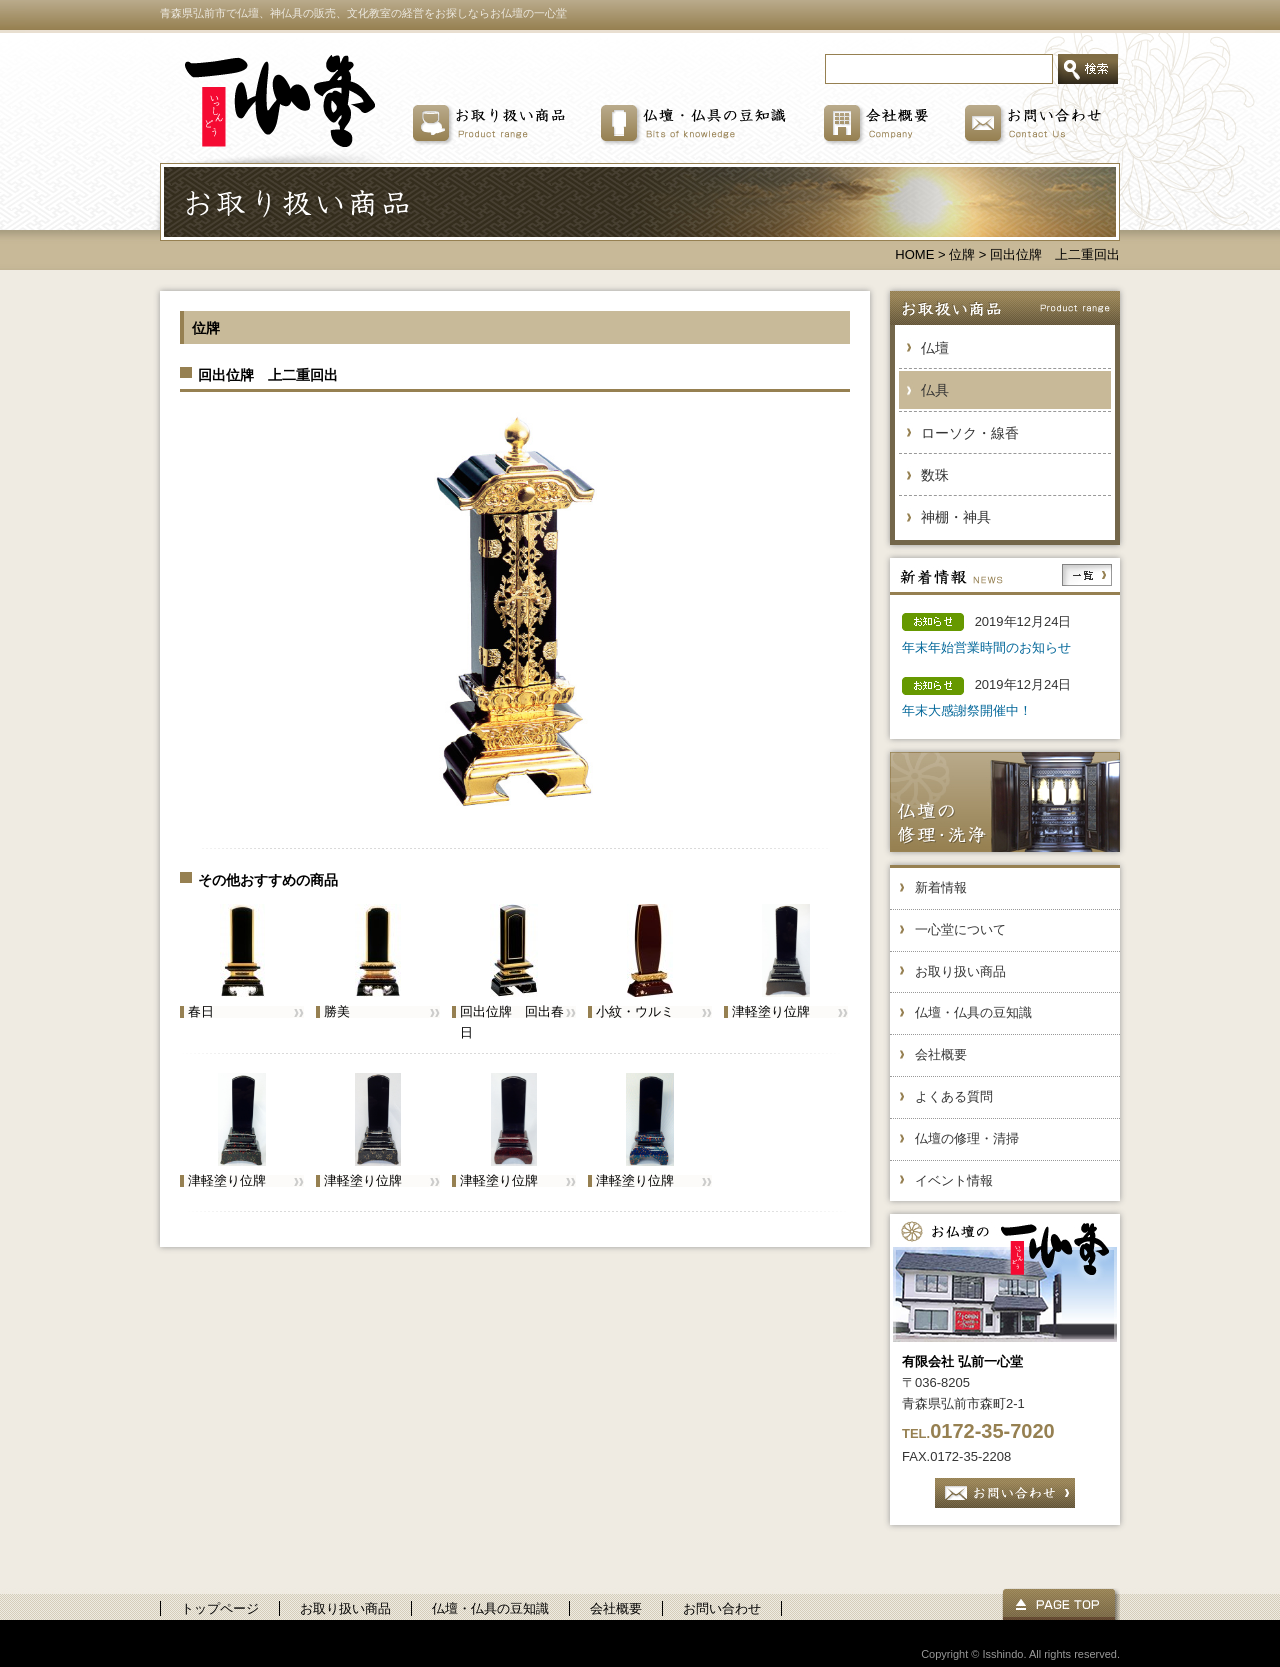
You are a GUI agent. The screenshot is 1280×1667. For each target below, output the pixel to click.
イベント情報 (954, 1180)
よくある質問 (954, 1096)
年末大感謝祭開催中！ (967, 710)
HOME (914, 254)
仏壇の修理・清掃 (967, 1138)
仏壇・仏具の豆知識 (973, 1012)
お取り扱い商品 (960, 971)
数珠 (935, 475)
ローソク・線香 (970, 433)
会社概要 (941, 1054)
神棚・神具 (956, 517)
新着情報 (941, 887)
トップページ (220, 1608)
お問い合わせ (722, 1608)
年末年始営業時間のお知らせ (986, 647)
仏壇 (935, 348)
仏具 (935, 390)
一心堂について (960, 929)
